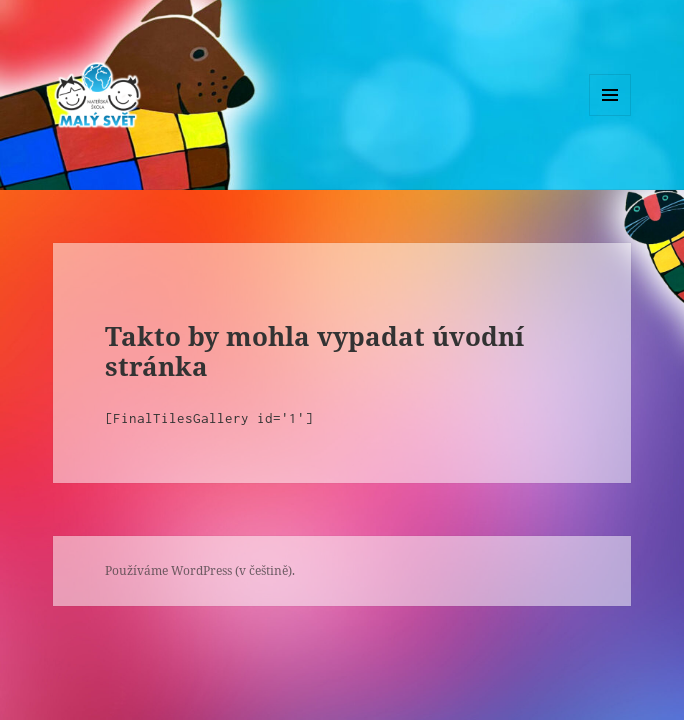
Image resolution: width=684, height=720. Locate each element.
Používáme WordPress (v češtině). (200, 570)
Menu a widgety (610, 115)
